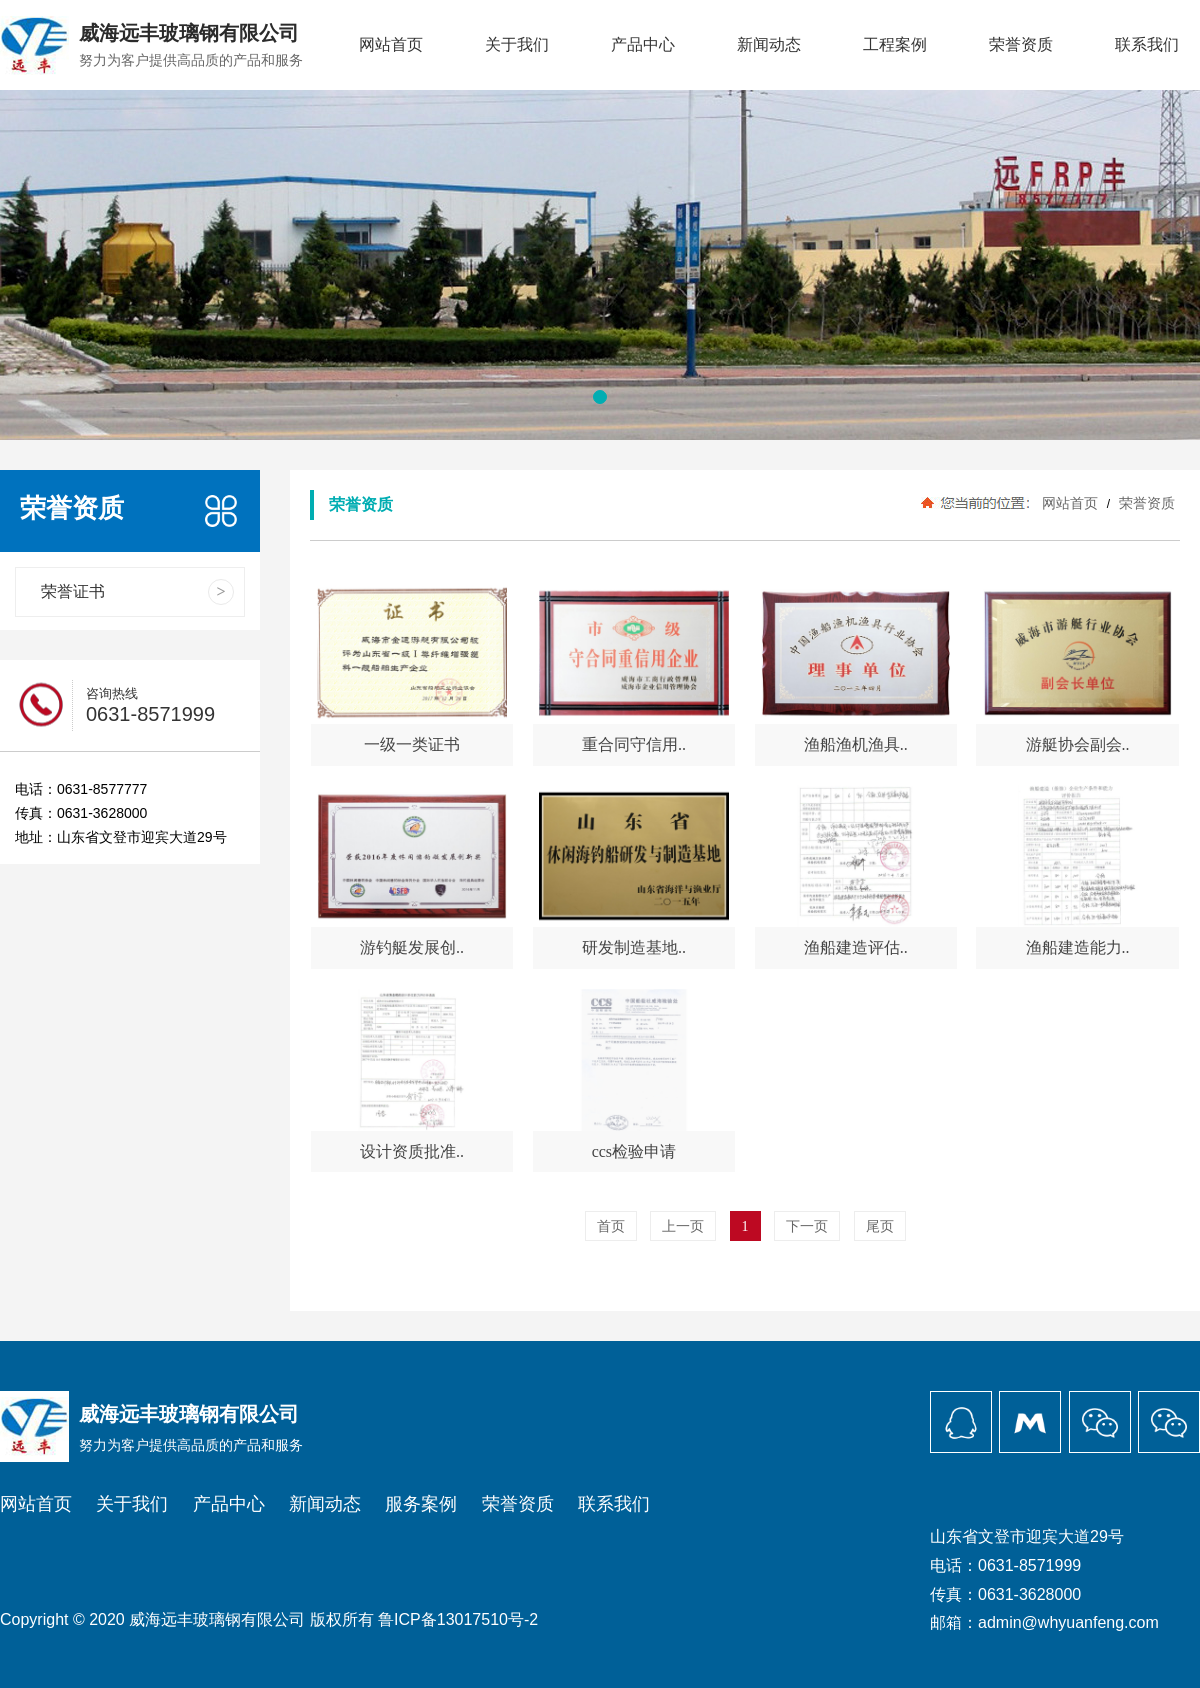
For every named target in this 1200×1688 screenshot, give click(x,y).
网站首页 (391, 44)
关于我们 (517, 44)
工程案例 (895, 44)
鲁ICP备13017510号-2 (458, 1619)
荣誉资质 (1021, 44)
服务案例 (421, 1504)
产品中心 (643, 44)
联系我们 (1147, 44)
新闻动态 (769, 44)
